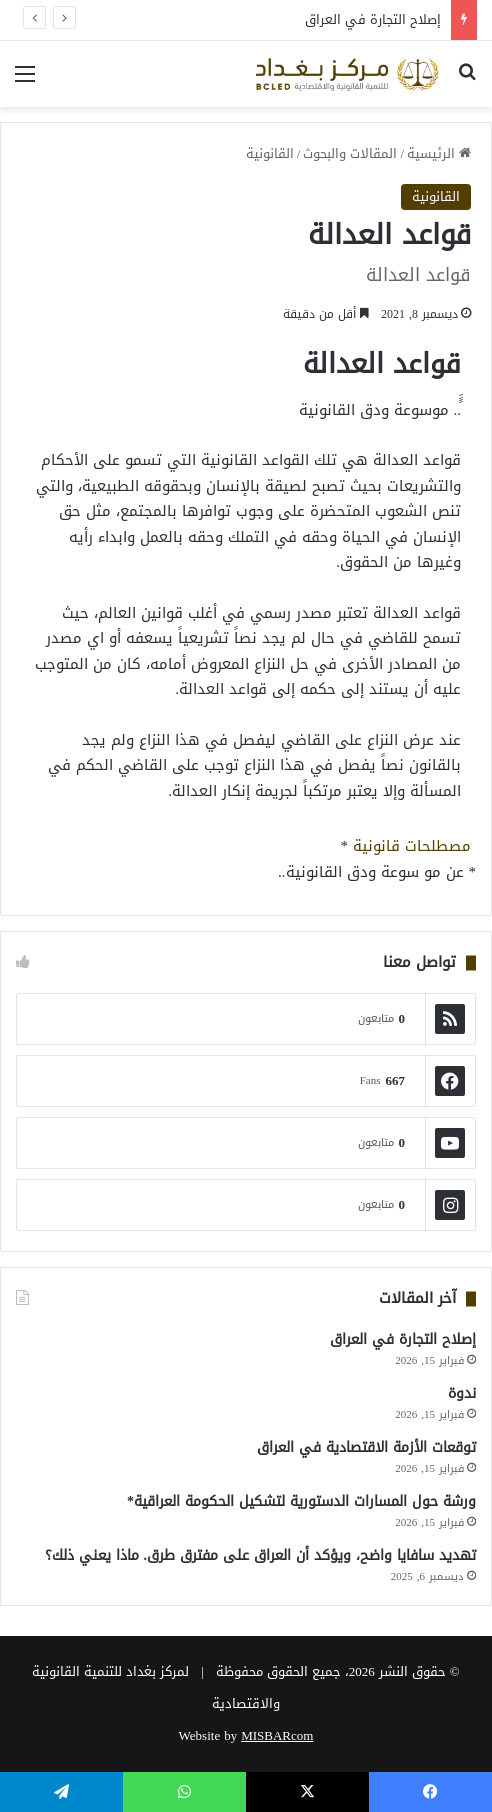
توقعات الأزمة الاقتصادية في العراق (366, 1447)
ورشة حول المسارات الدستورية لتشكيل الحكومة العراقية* (301, 1501)
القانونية (270, 153)
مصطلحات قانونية (412, 846)
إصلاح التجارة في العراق (373, 19)
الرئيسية (439, 153)
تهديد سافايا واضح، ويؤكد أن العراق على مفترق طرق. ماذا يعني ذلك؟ (261, 1555)
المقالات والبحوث (350, 153)
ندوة (462, 1393)
